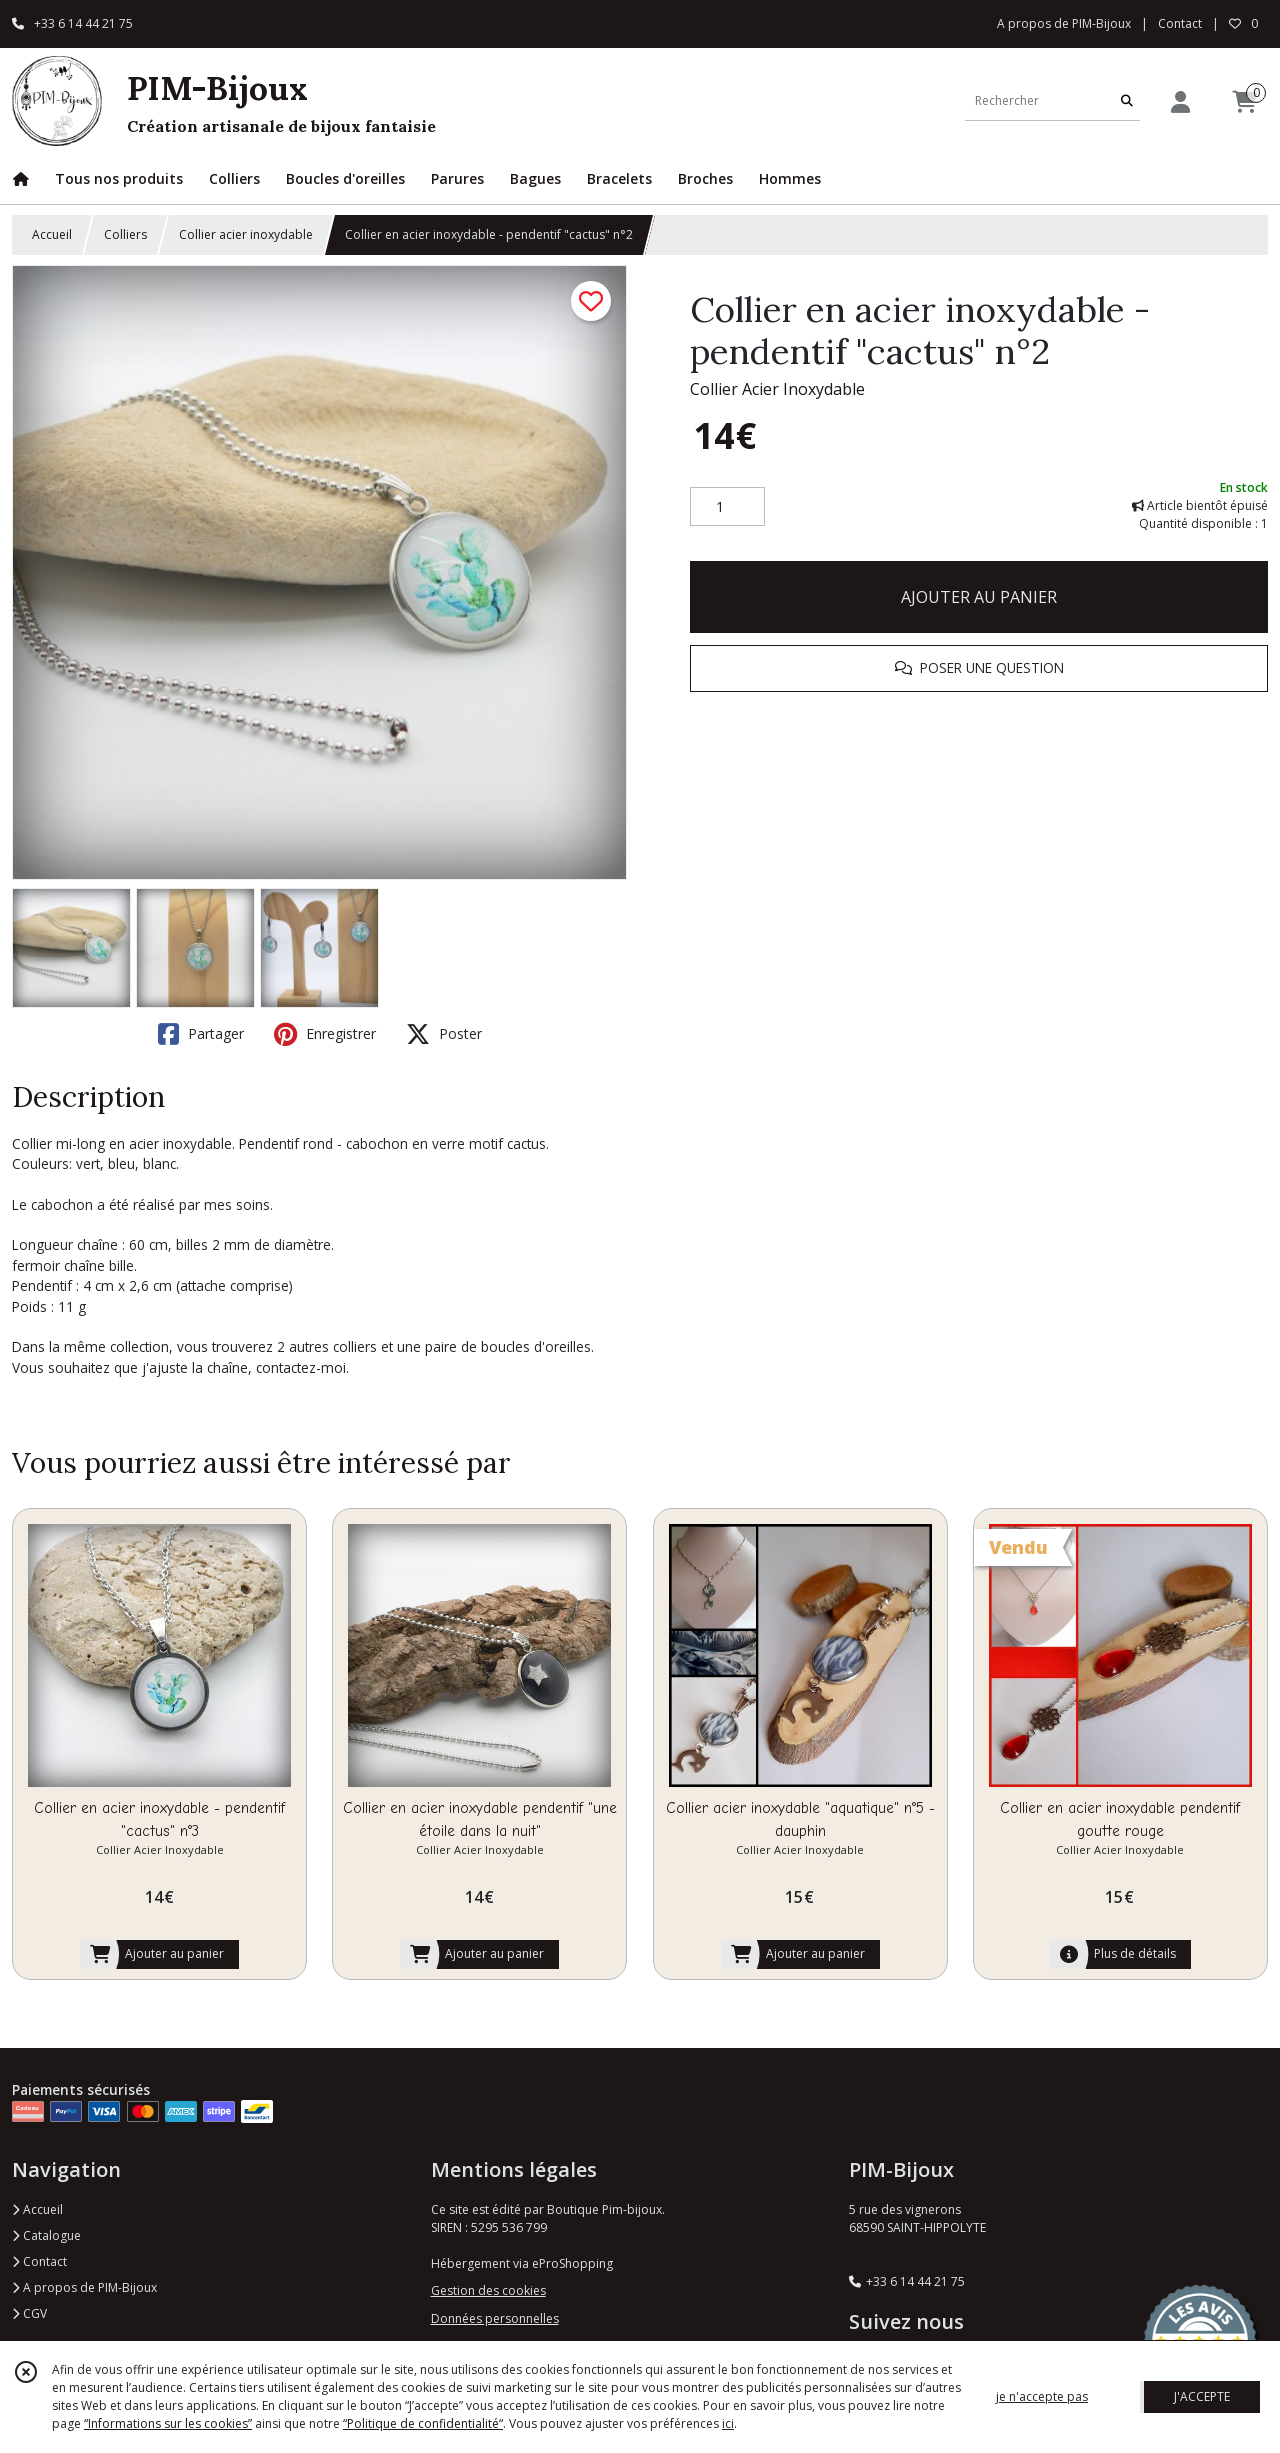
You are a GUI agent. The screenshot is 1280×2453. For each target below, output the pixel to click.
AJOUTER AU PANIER (979, 597)
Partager (201, 1034)
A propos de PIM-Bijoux (84, 2287)
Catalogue (46, 2235)
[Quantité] (727, 507)
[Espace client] (1180, 101)
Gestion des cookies (488, 2290)
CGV (29, 2313)
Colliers (125, 234)
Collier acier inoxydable (246, 234)
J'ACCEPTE (1202, 2396)
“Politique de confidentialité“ (423, 2423)
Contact (1180, 23)
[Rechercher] (1127, 100)
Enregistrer (325, 1034)
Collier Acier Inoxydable (777, 389)
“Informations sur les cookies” (168, 2423)
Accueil (52, 234)
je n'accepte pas (1042, 2396)
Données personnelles (495, 2318)
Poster (444, 1034)
